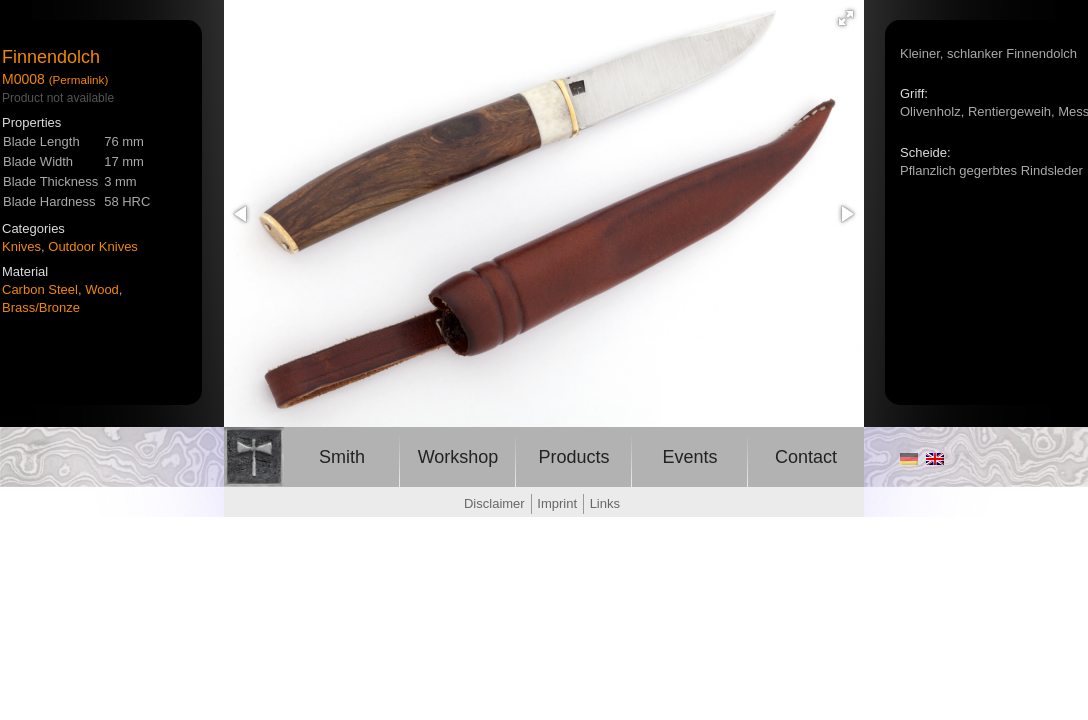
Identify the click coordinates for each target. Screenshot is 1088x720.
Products (573, 457)
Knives (21, 246)
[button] (846, 18)
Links (605, 503)
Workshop (458, 457)
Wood (102, 289)
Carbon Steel (40, 289)
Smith (342, 457)
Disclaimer (494, 503)
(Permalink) (79, 79)
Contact (806, 457)
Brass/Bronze (41, 307)
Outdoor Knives (93, 246)
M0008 (23, 79)
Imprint (557, 503)
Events (689, 457)
